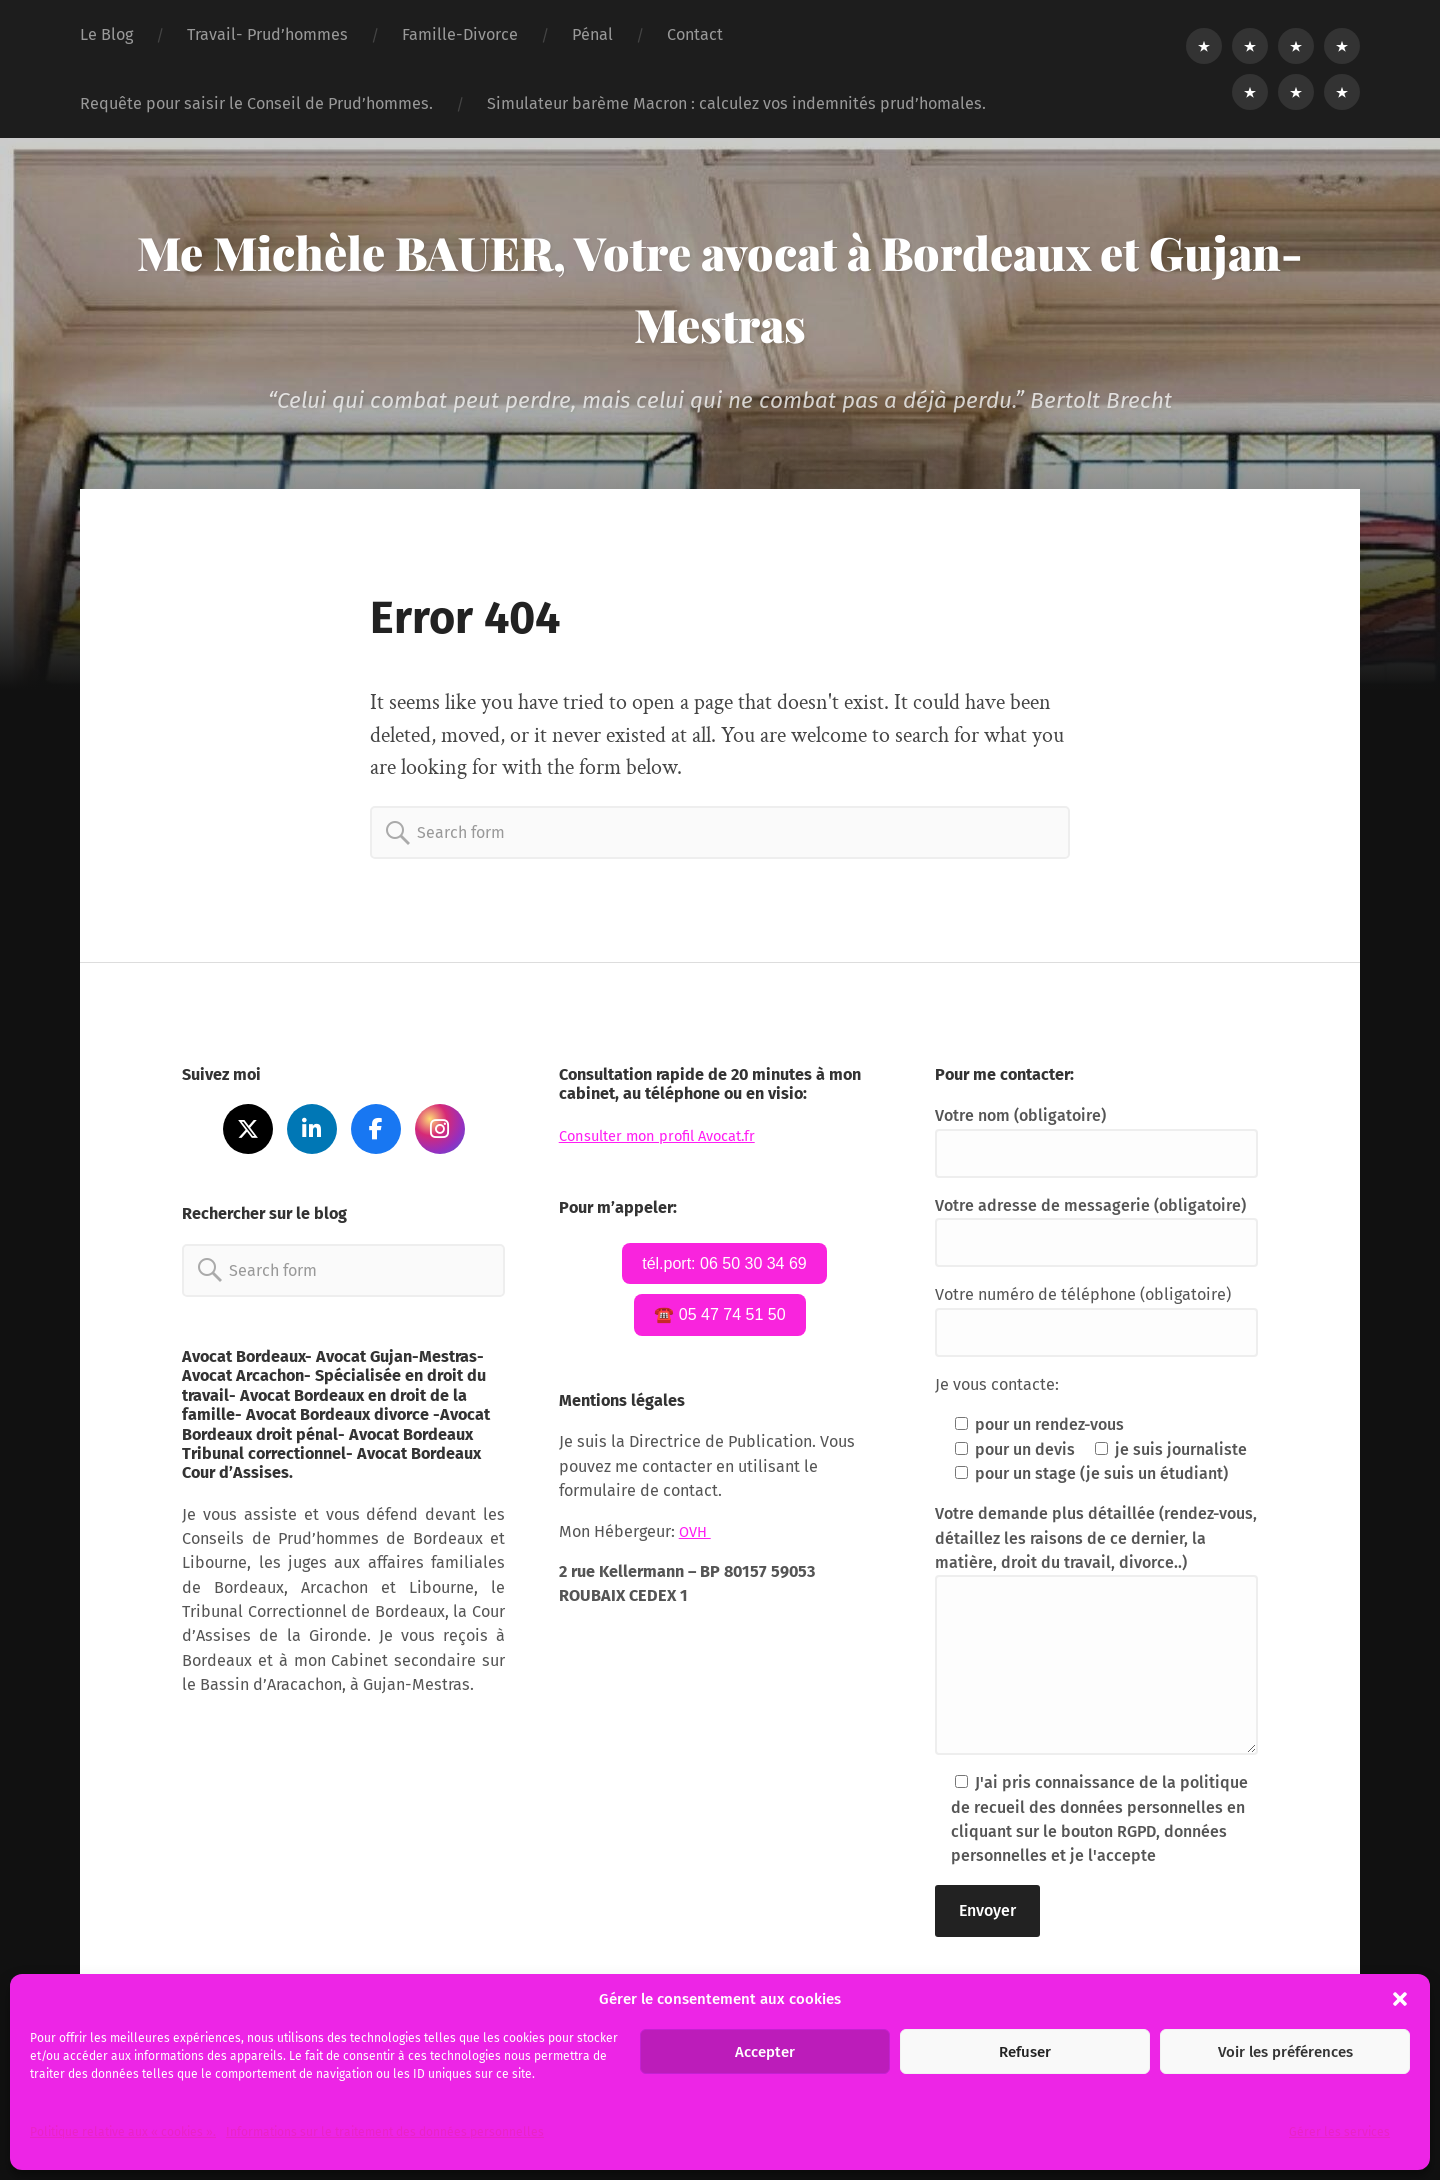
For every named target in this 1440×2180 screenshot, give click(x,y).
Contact (695, 34)
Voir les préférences (1285, 2052)
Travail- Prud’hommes (267, 34)
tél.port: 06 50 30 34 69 (724, 1264)
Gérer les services (1339, 2132)
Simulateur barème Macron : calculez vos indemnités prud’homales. (736, 103)
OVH (696, 1536)
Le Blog (106, 34)
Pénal (592, 34)
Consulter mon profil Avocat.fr (667, 1135)
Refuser (1025, 2052)
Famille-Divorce (460, 34)
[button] (1400, 1999)
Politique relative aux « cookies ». (123, 2132)
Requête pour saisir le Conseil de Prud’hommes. (256, 103)
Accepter (765, 2052)
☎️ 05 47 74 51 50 (719, 1318)
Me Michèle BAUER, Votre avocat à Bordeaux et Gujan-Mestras (720, 285)
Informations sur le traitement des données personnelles (385, 2132)
